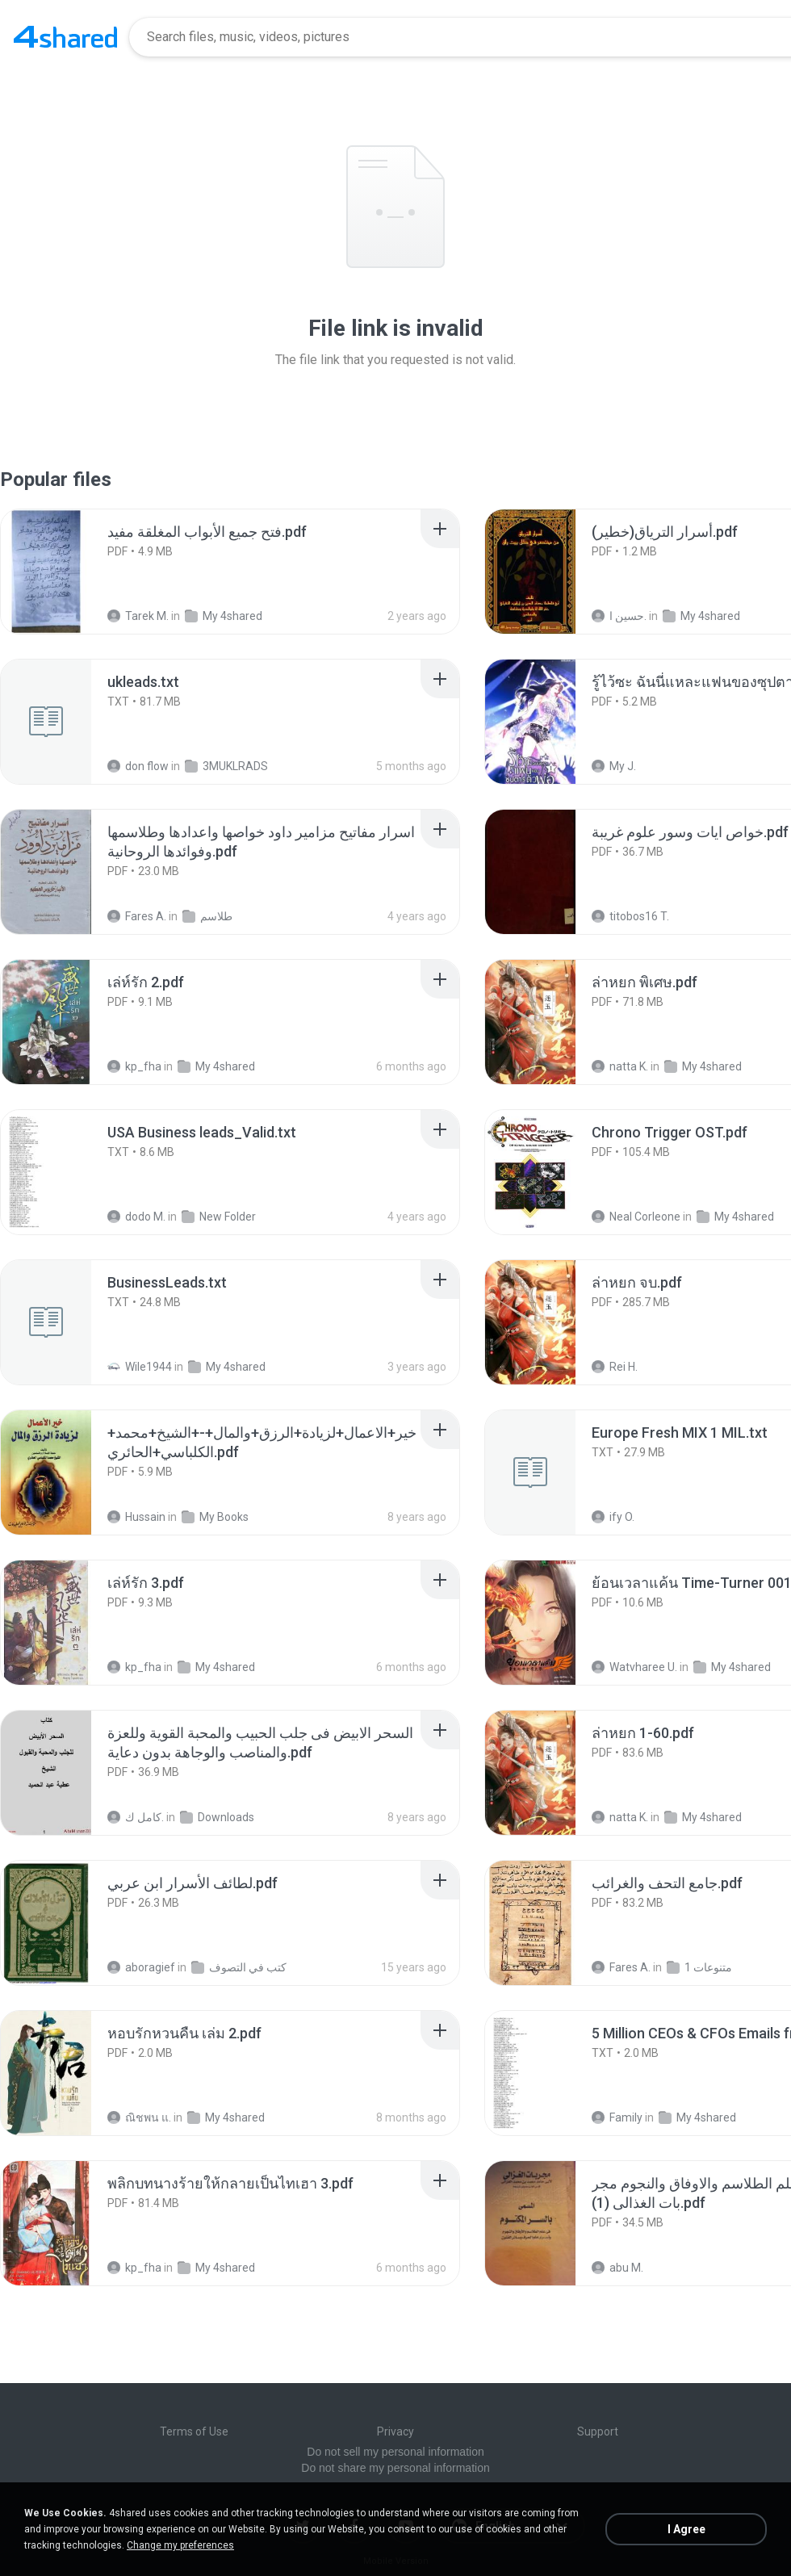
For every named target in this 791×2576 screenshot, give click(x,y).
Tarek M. (138, 615)
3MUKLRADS (226, 766)
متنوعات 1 (699, 1967)
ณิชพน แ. (139, 2117)
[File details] (64, 571)
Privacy (395, 2431)
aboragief (141, 1967)
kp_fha (134, 1066)
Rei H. (615, 1366)
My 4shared (223, 615)
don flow (138, 766)
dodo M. (136, 1216)
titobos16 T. (630, 916)
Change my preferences (180, 2545)
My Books (215, 1516)
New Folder (219, 1216)
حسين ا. (619, 615)
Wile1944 (139, 1366)
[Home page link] (65, 37)
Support (597, 2431)
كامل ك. (135, 1817)
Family (617, 2117)
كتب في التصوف (239, 1967)
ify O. (613, 1516)
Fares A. (136, 916)
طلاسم (207, 916)
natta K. (620, 1066)
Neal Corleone (636, 1216)
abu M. (617, 2267)
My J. (614, 766)
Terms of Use (194, 2431)
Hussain (136, 1516)
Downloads (217, 1817)
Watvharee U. (634, 1667)
